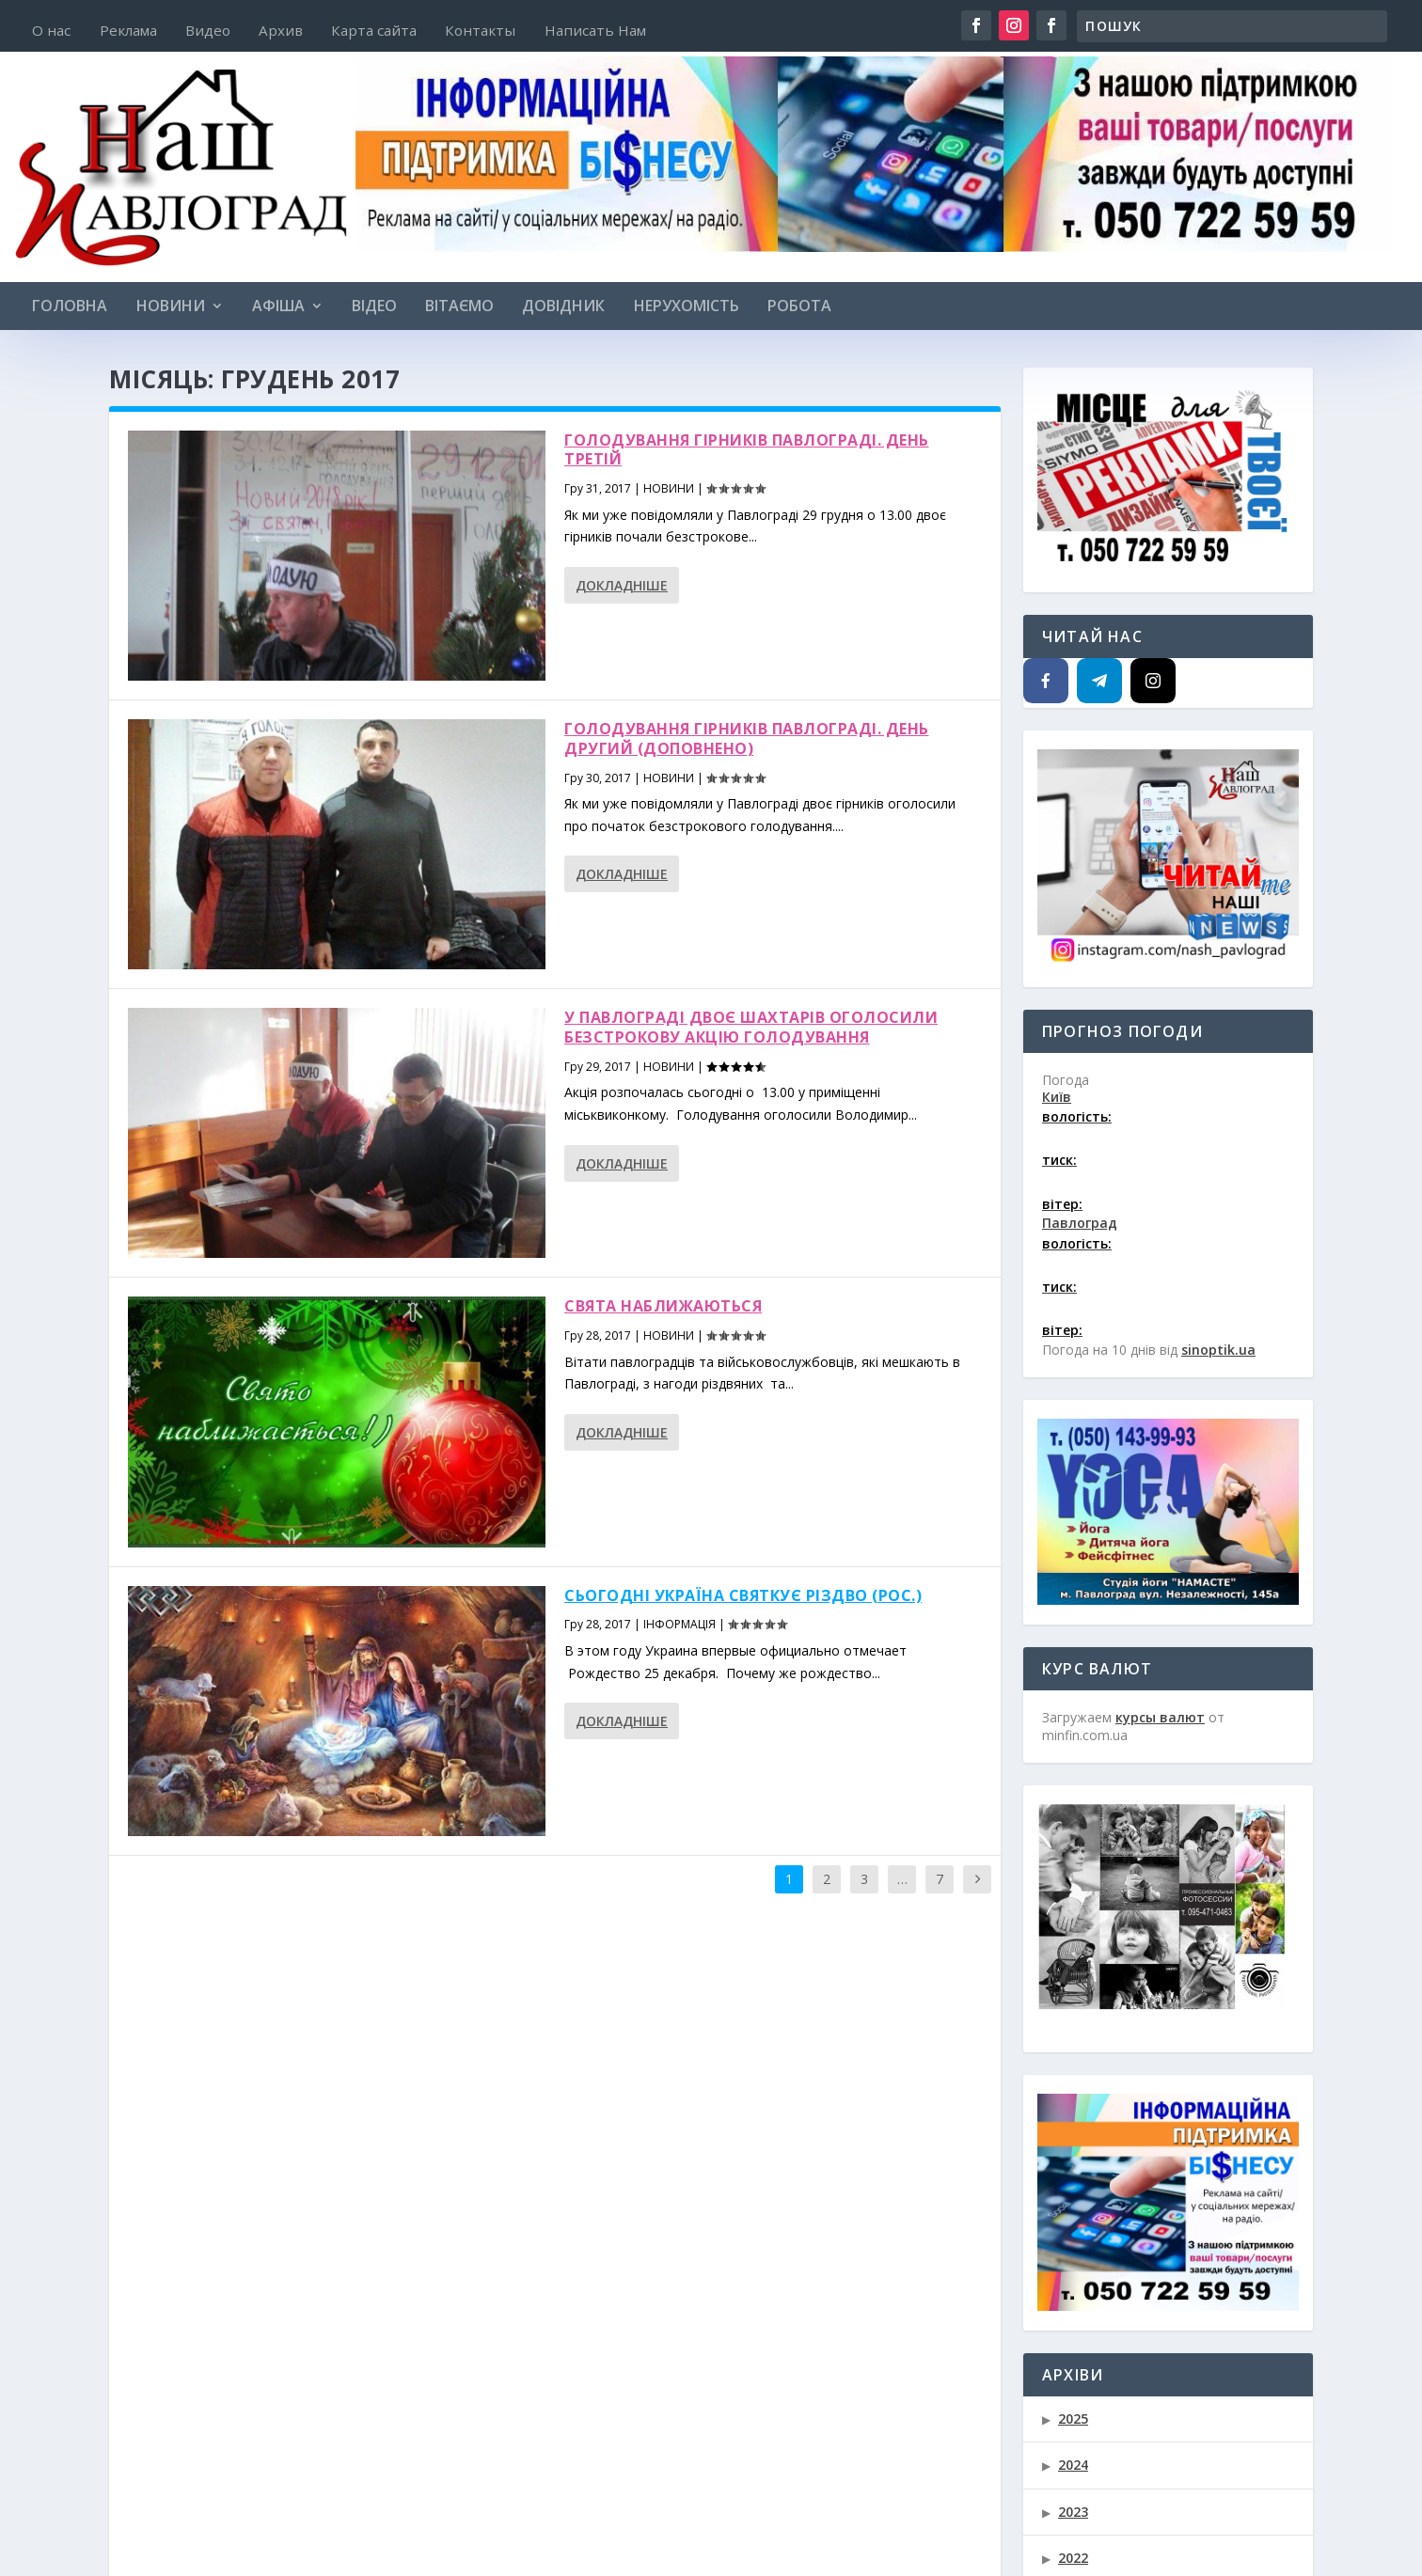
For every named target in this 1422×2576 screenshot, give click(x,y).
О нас (51, 31)
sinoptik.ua (1218, 1350)
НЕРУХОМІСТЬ (686, 307)
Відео (374, 307)
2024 (1073, 2465)
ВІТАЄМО (459, 307)
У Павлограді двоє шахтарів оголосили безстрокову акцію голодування (751, 1027)
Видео (207, 31)
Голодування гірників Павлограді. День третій (746, 450)
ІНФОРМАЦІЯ (679, 1624)
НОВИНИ (170, 307)
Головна (69, 307)
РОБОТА (799, 307)
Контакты (480, 31)
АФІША (278, 307)
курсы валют (1160, 1717)
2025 (1073, 2418)
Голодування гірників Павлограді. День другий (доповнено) (746, 738)
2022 (1073, 2558)
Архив (281, 31)
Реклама (128, 31)
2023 (1073, 2512)
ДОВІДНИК (563, 307)
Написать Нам (595, 31)
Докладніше (622, 585)
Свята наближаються (663, 1306)
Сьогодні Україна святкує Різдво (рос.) (743, 1595)
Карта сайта (374, 31)
